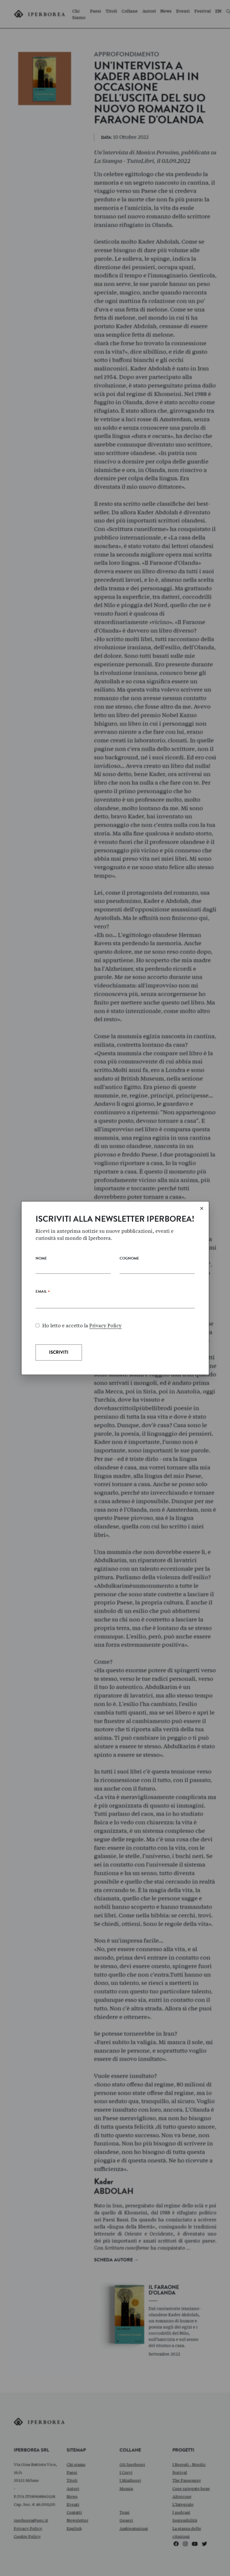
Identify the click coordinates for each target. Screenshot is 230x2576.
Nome (41, 1259)
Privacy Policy (105, 1326)
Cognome (129, 1259)
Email (43, 1293)
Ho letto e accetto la (79, 1326)
